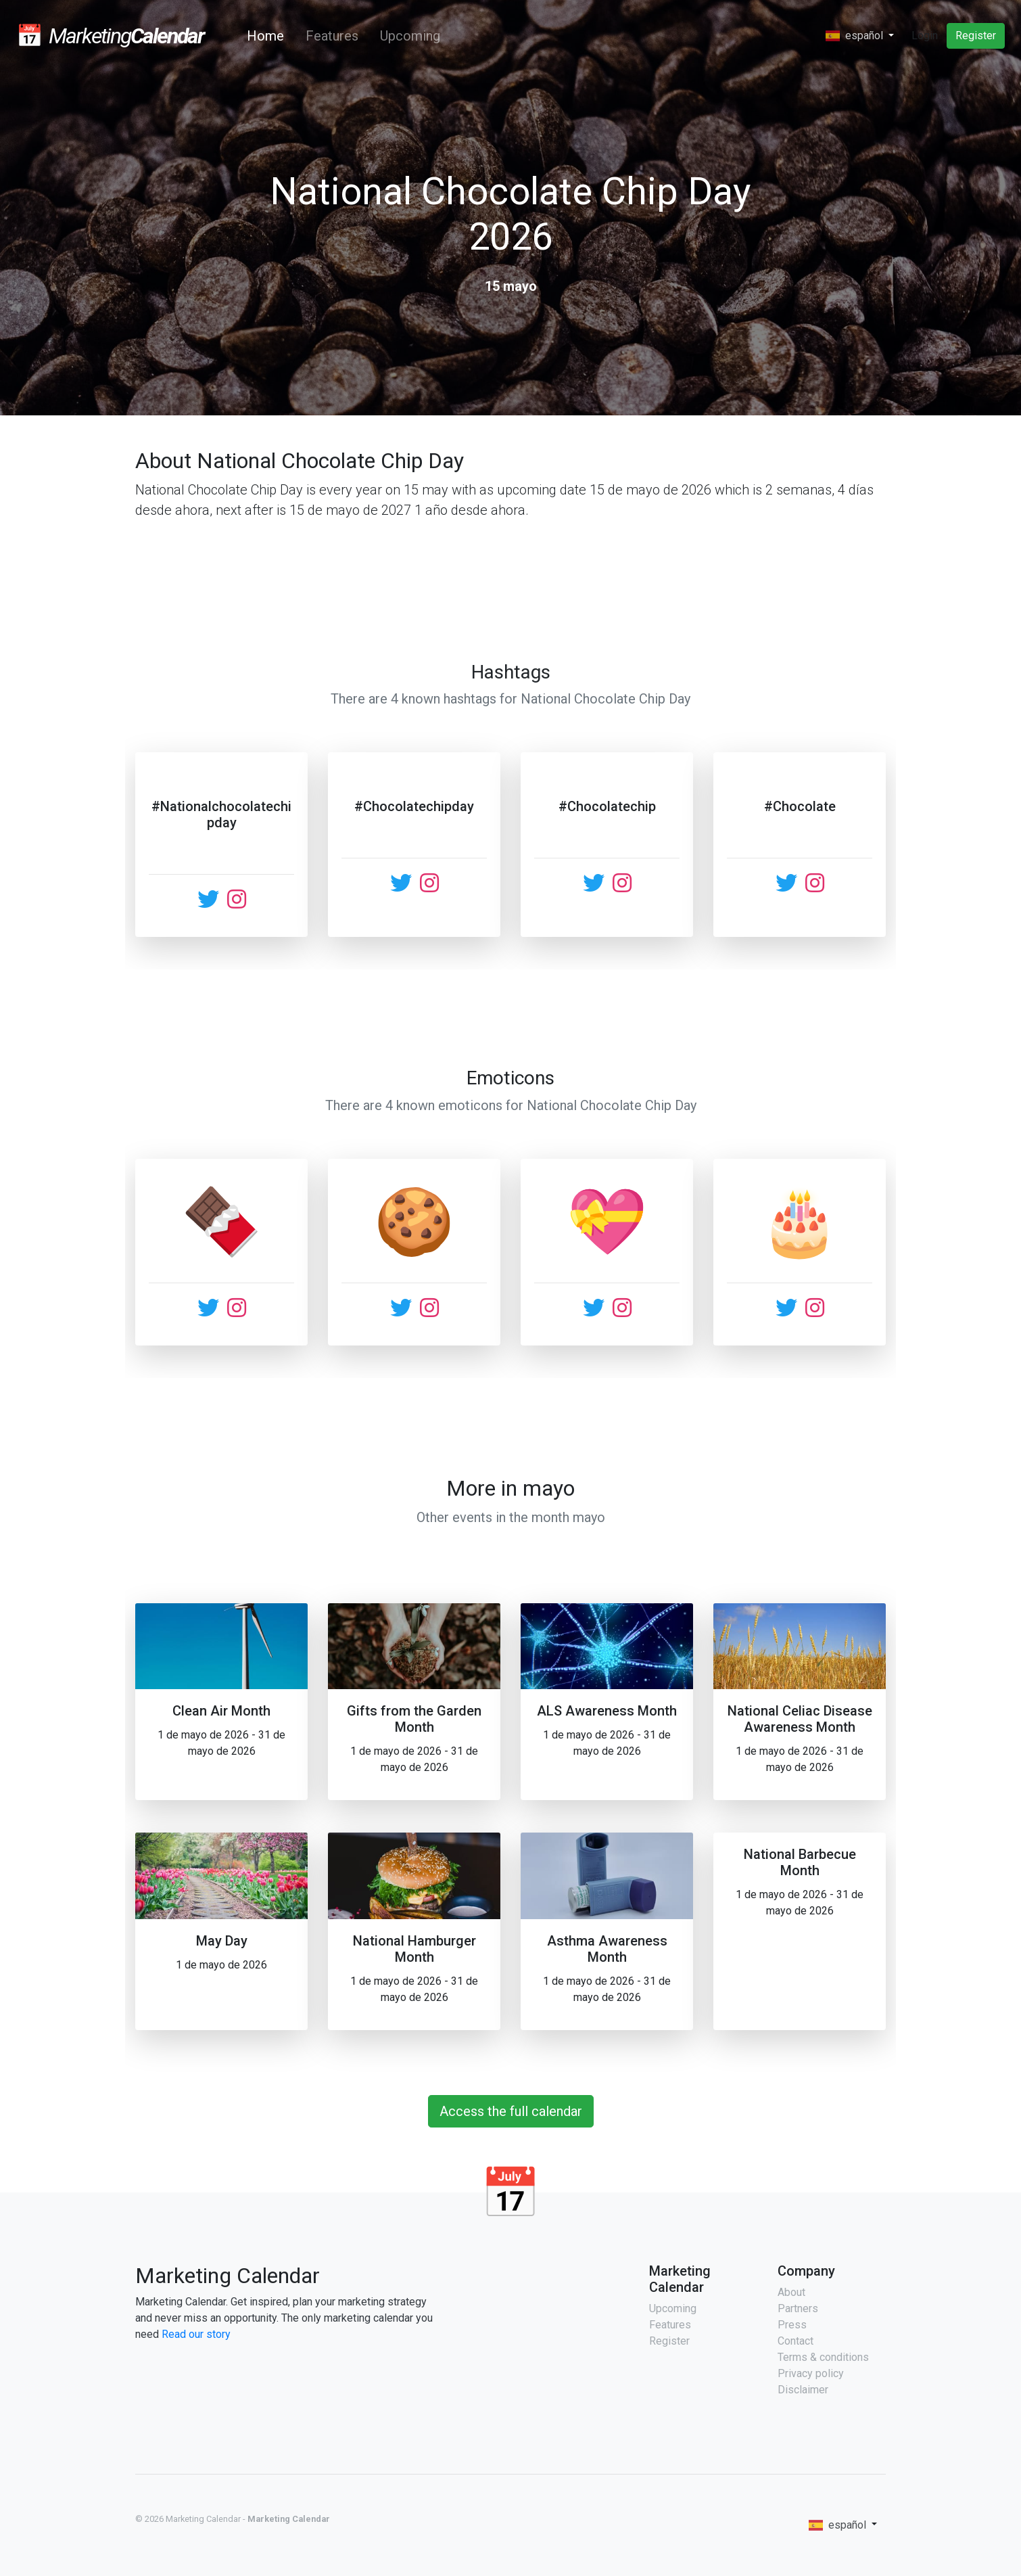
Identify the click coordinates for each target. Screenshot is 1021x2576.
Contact (795, 2340)
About (791, 2292)
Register (975, 35)
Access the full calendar (511, 2111)
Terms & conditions (823, 2357)
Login (924, 35)
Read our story (196, 2334)
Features (332, 36)
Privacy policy (811, 2373)
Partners (798, 2308)
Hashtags (510, 672)
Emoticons (510, 1078)
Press (792, 2324)
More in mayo (510, 1488)
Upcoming (410, 36)
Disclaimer (803, 2389)
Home (268, 35)
